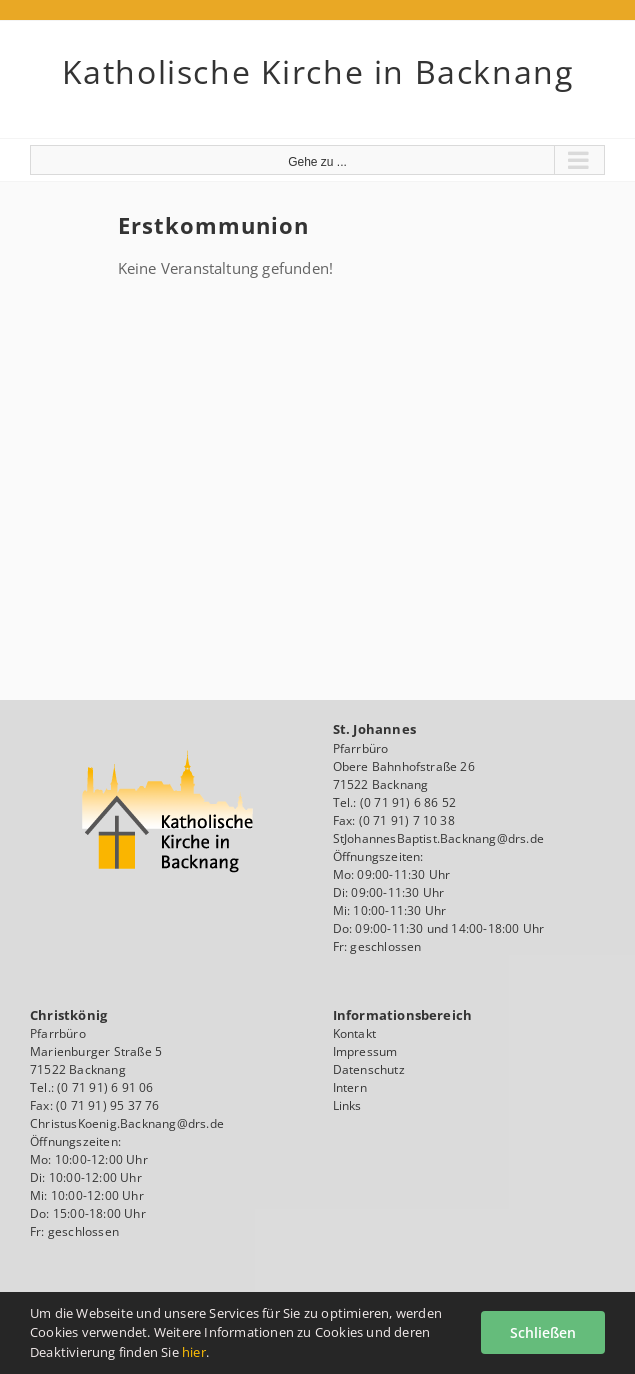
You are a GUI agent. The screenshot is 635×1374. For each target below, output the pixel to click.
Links (347, 1105)
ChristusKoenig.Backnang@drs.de (127, 1123)
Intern (350, 1087)
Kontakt (354, 1033)
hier (194, 1352)
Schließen (543, 1332)
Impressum (365, 1051)
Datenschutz (369, 1069)
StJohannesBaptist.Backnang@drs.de (439, 838)
